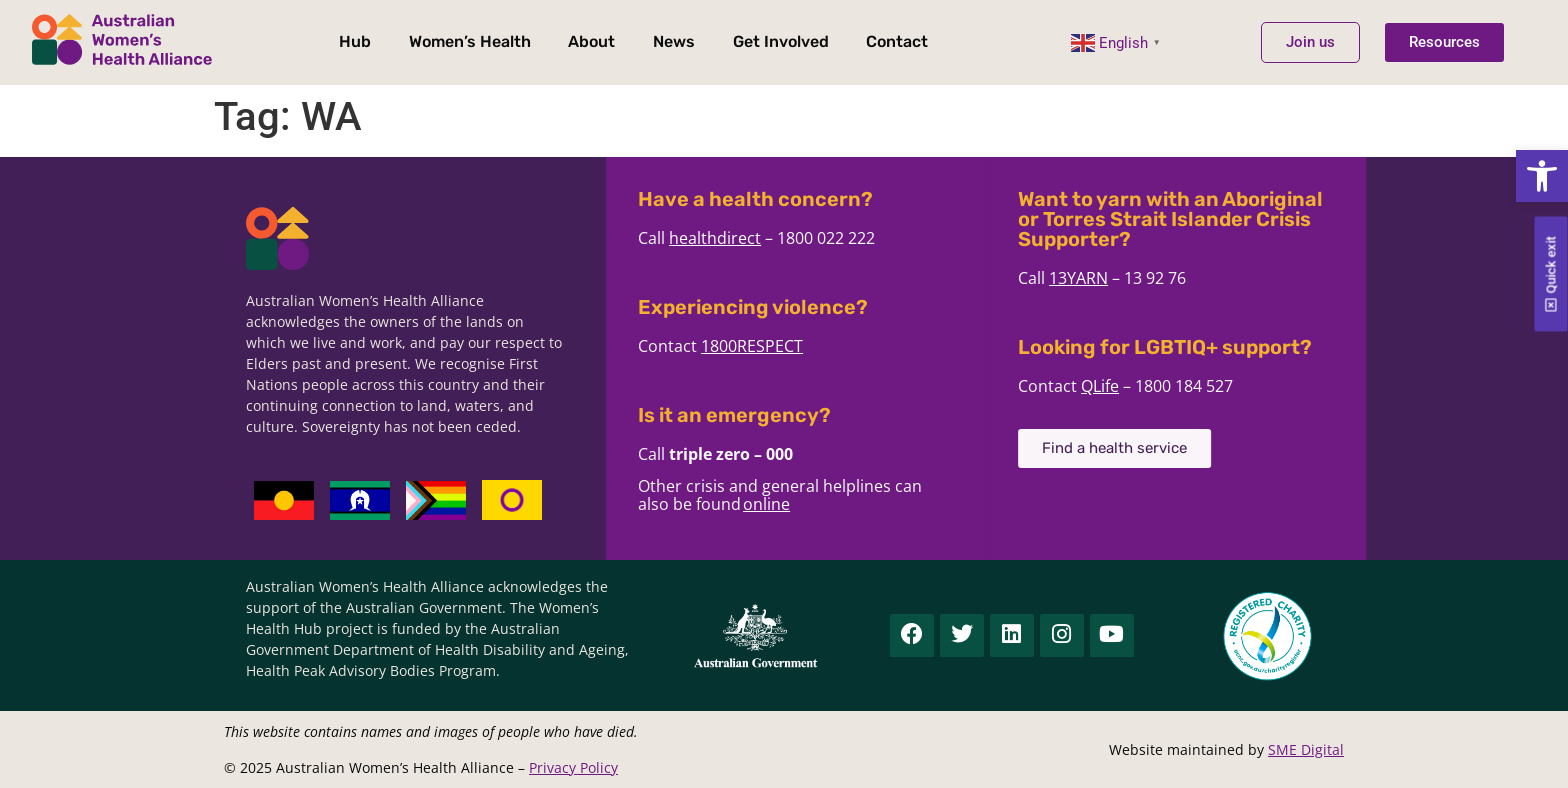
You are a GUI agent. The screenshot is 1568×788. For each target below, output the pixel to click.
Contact (897, 41)
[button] (1542, 176)
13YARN (1103, 278)
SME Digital (1306, 749)
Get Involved (781, 41)
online (791, 504)
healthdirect (740, 238)
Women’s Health (470, 41)
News (674, 41)
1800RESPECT (777, 346)
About (591, 41)
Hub (355, 41)
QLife (1125, 386)
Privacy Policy (573, 767)
